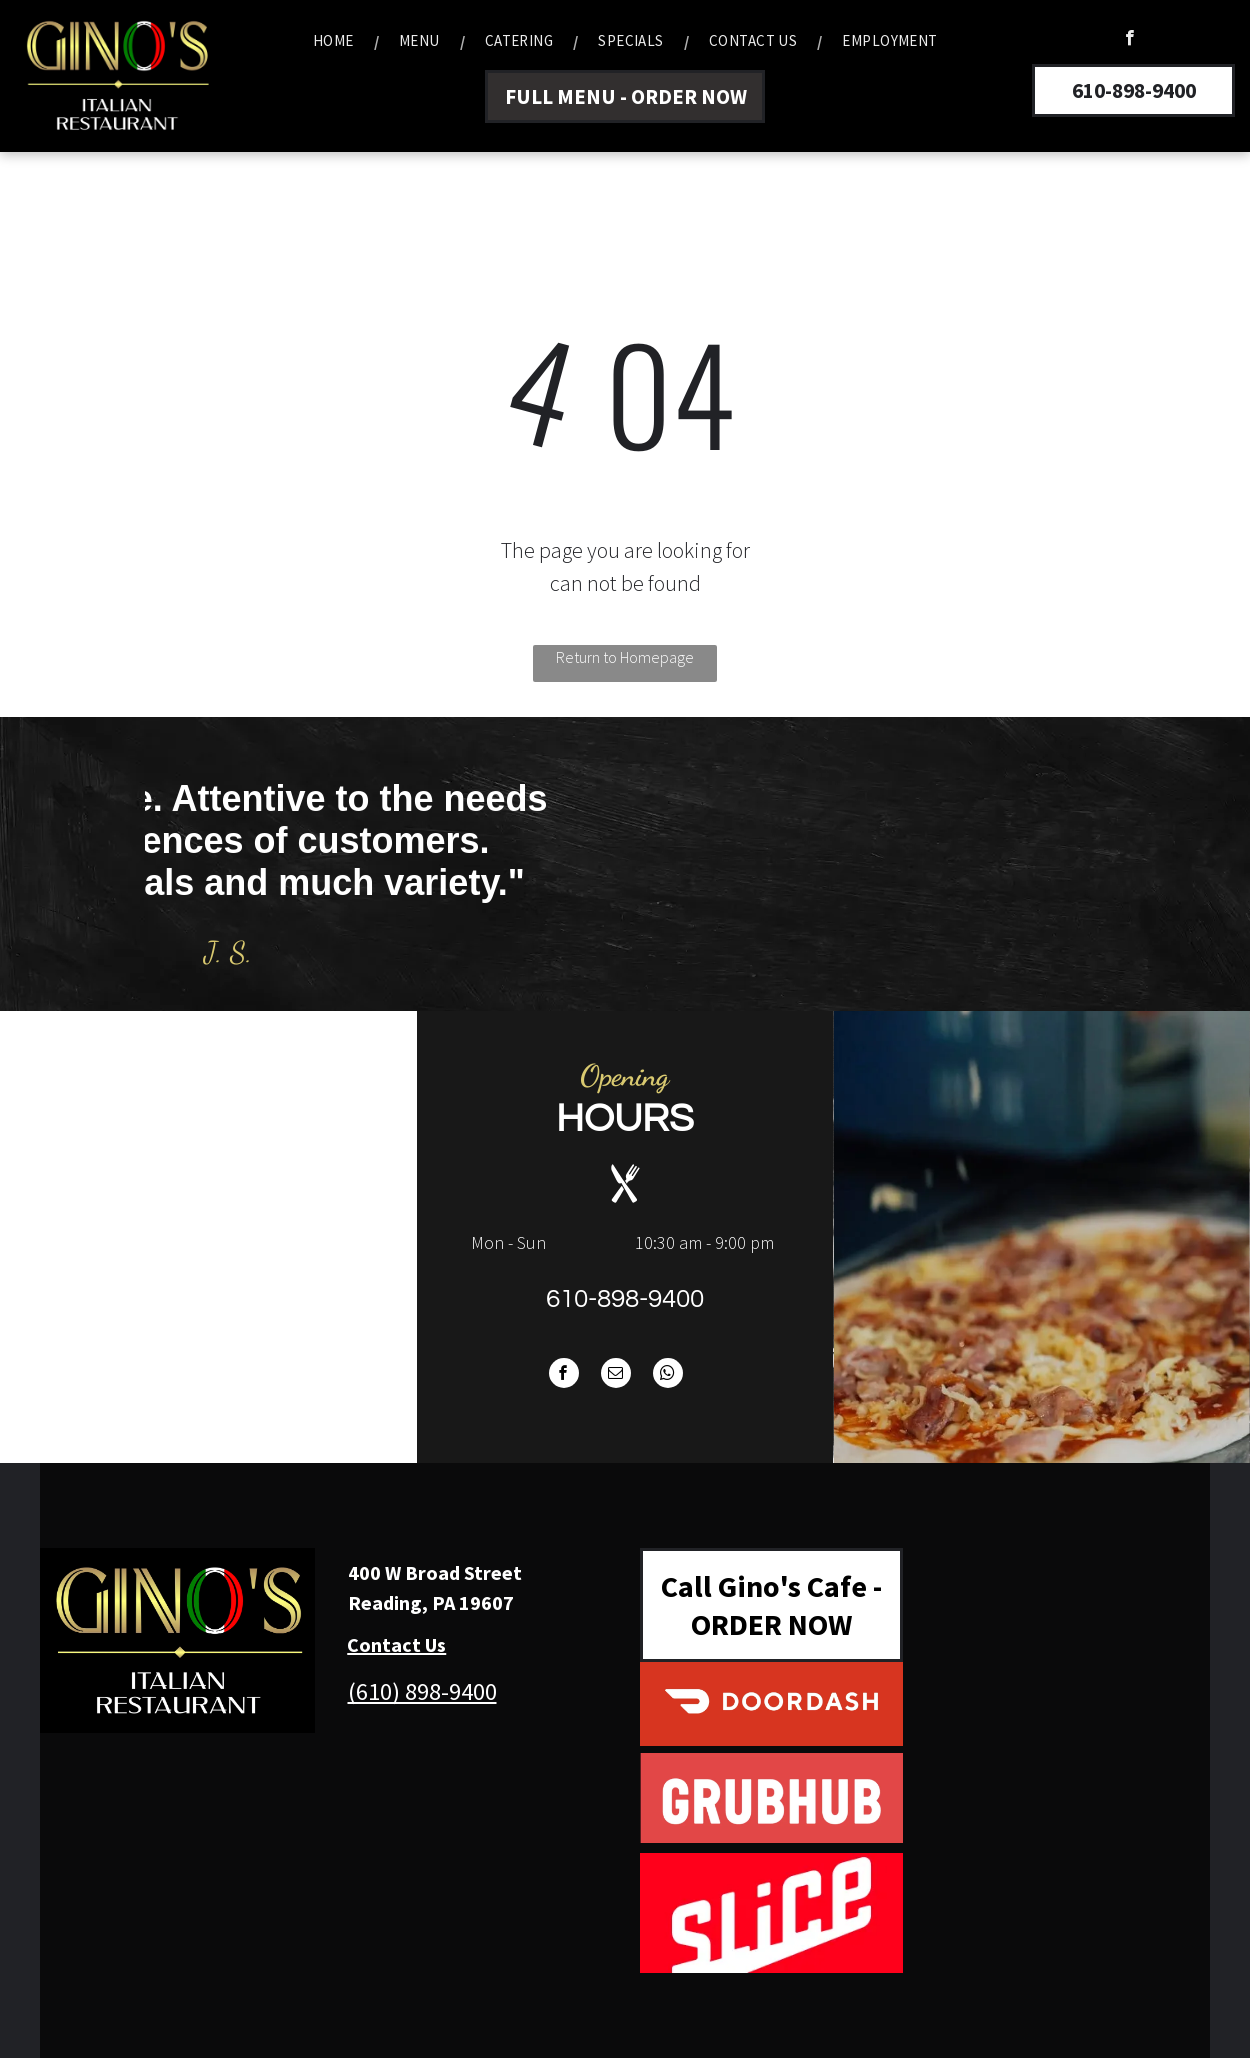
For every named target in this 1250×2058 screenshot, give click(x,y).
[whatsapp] (668, 1375)
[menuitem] (336, 41)
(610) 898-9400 (422, 1691)
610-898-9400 (625, 1299)
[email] (616, 1375)
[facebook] (1129, 40)
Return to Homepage (625, 657)
